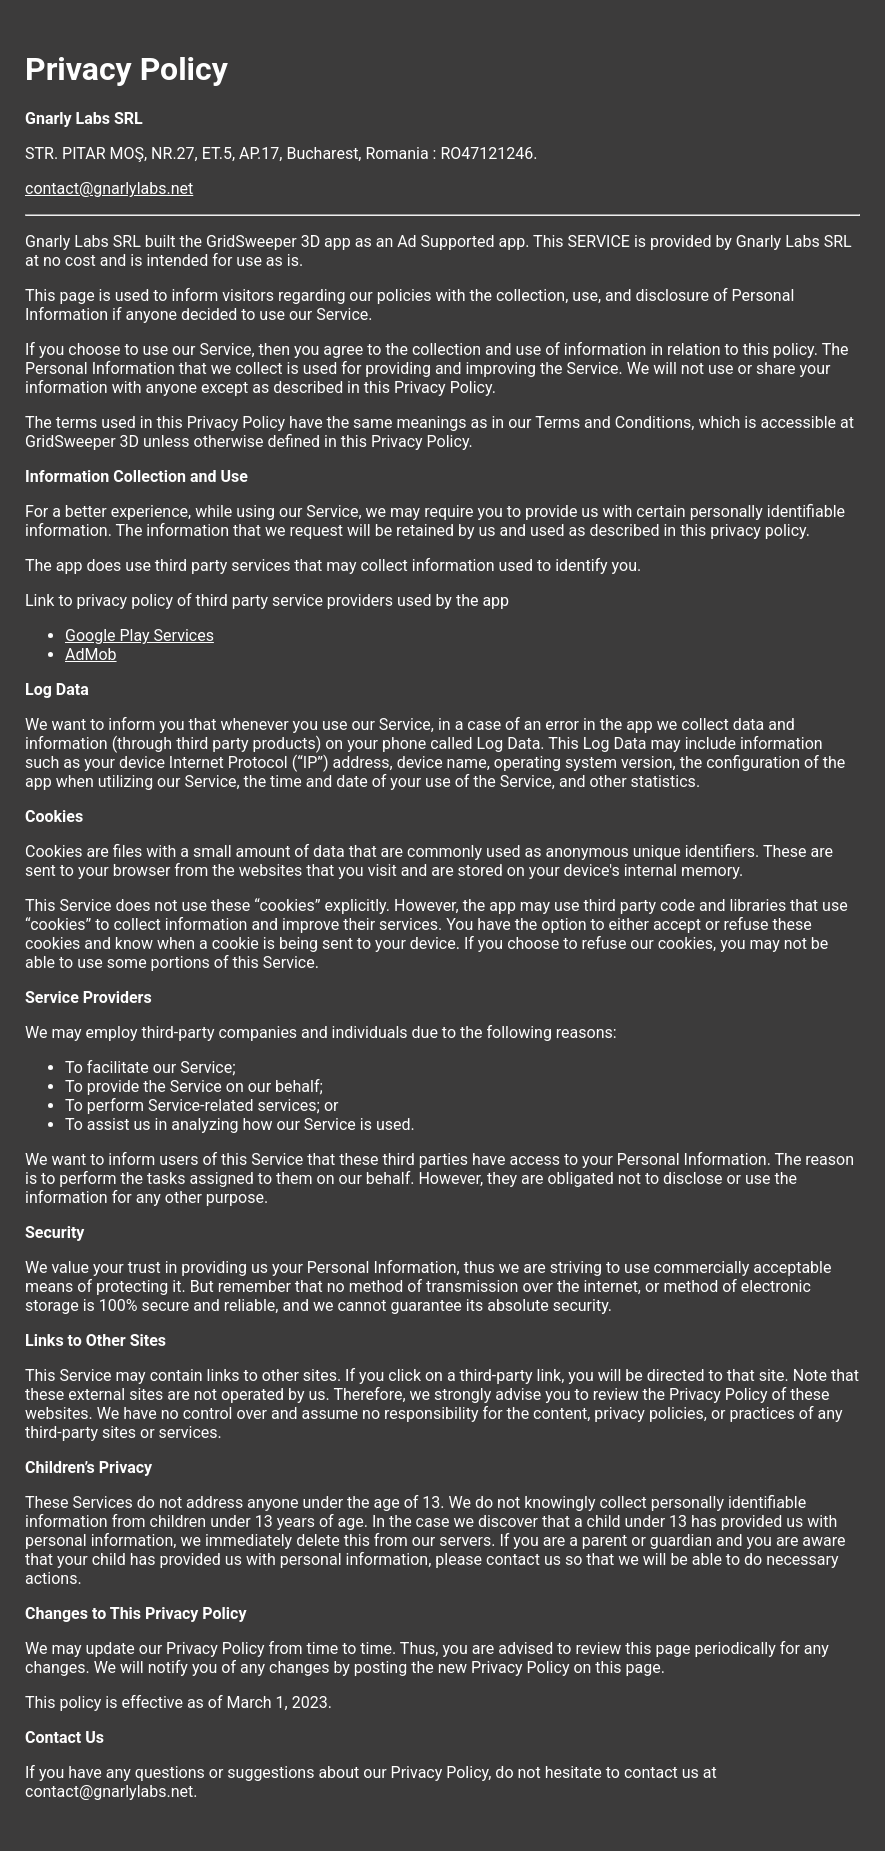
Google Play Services (139, 635)
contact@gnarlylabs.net (109, 188)
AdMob (91, 654)
